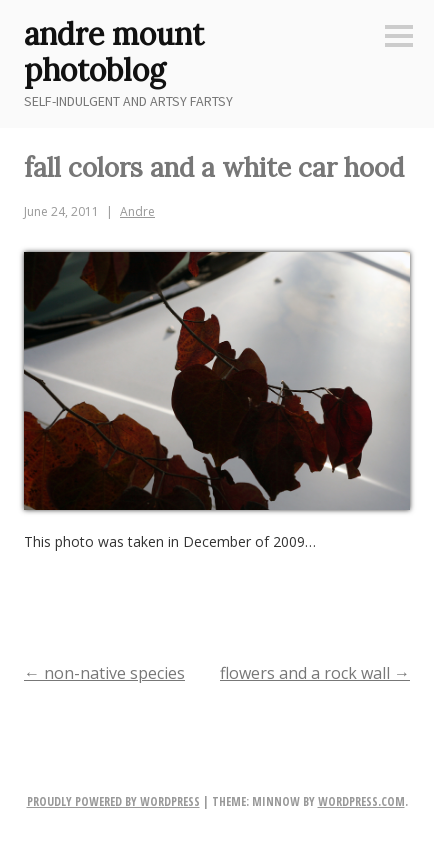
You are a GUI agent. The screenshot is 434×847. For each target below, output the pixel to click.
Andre (137, 211)
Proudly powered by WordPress (113, 801)
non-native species (104, 673)
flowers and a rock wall (315, 673)
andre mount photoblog (114, 52)
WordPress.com (361, 801)
